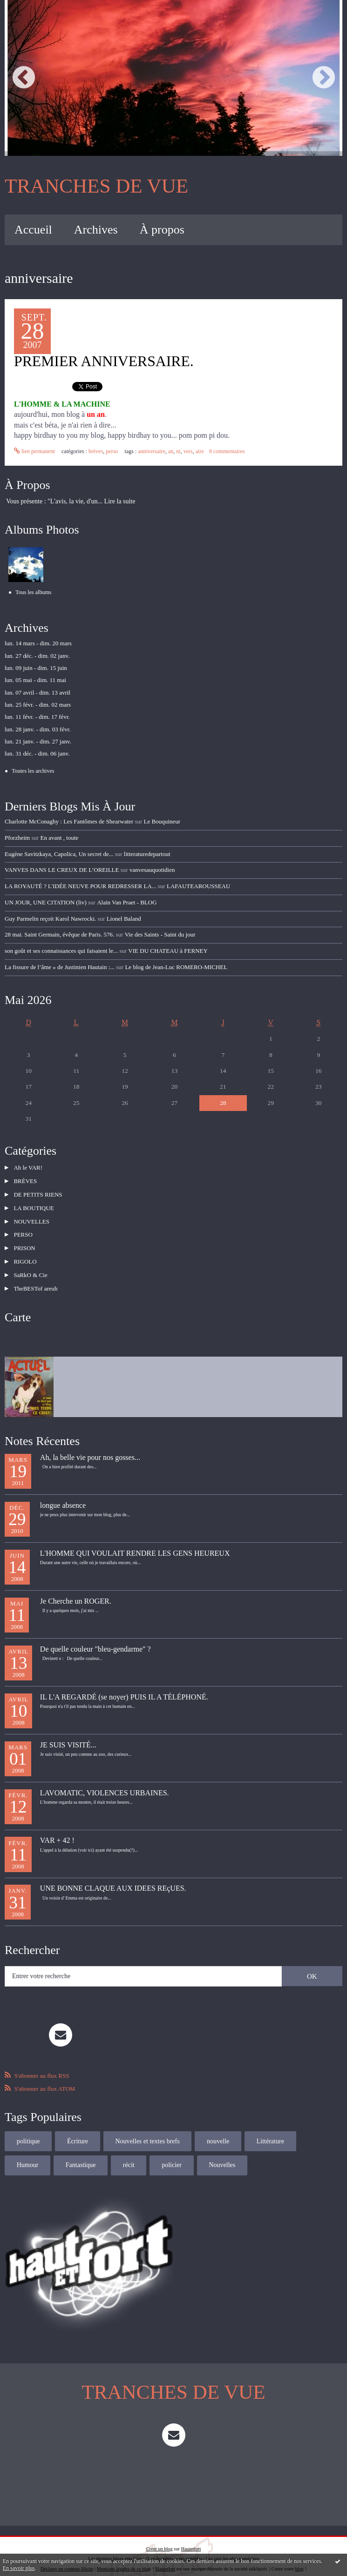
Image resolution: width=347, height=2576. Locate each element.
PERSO (112, 451)
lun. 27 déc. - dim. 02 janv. (37, 655)
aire (199, 451)
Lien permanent (34, 451)
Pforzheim (17, 837)
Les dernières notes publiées (175, 2546)
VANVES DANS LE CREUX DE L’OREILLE (62, 869)
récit (80, 2152)
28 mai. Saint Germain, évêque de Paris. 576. (59, 934)
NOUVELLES (30, 1214)
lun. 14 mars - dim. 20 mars (38, 643)
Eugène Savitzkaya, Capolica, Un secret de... (59, 853)
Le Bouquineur (161, 821)
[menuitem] (33, 229)
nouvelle (217, 2128)
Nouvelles (173, 2152)
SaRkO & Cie (29, 1264)
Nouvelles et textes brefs (147, 2128)
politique (28, 2128)
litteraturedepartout (147, 853)
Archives (96, 229)
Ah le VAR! (27, 1166)
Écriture (77, 2128)
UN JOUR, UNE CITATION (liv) (46, 901)
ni (178, 451)
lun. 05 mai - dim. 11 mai (35, 679)
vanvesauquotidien (152, 869)
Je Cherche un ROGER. (75, 1588)
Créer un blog (159, 2536)
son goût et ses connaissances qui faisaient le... (61, 950)
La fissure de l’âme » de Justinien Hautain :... (60, 966)
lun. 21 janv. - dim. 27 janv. (38, 741)
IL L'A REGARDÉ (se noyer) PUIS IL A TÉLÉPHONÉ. (124, 1684)
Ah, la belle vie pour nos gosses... (90, 1445)
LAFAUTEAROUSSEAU (198, 886)
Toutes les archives (33, 771)
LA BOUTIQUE (33, 1202)
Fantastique (32, 2152)
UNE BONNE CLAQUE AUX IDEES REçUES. (113, 1876)
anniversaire (151, 451)
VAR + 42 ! (57, 1828)
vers (187, 451)
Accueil (33, 229)
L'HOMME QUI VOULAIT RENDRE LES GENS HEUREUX (135, 1541)
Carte (18, 1304)
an (170, 451)
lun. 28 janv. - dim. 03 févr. (37, 728)
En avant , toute (60, 837)
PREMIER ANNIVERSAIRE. (104, 361)
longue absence (63, 1493)
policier (123, 2152)
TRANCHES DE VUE (96, 186)
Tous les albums (33, 592)
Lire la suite (120, 501)
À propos (162, 229)
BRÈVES (95, 451)
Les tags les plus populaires (232, 2546)
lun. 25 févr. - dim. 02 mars (38, 704)
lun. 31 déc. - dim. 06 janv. (37, 753)
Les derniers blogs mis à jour (116, 2546)
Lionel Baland (123, 918)
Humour (322, 2128)
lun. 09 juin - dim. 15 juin (36, 667)
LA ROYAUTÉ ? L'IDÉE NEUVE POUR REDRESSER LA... (80, 886)
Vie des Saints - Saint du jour (159, 934)
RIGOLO (24, 1251)
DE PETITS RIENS (37, 1190)
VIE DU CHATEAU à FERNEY (167, 950)
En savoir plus (19, 2568)
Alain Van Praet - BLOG (126, 901)
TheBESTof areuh (34, 1276)
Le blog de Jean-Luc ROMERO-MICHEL (176, 966)
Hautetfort (191, 2536)
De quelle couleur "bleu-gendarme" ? (95, 1636)
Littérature (270, 2128)
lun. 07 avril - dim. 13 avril (37, 692)
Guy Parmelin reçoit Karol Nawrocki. (50, 918)
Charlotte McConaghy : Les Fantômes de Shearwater (69, 821)
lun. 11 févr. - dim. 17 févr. (37, 716)
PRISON (23, 1239)
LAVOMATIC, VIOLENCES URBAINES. (104, 1780)
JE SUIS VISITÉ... (68, 1732)
